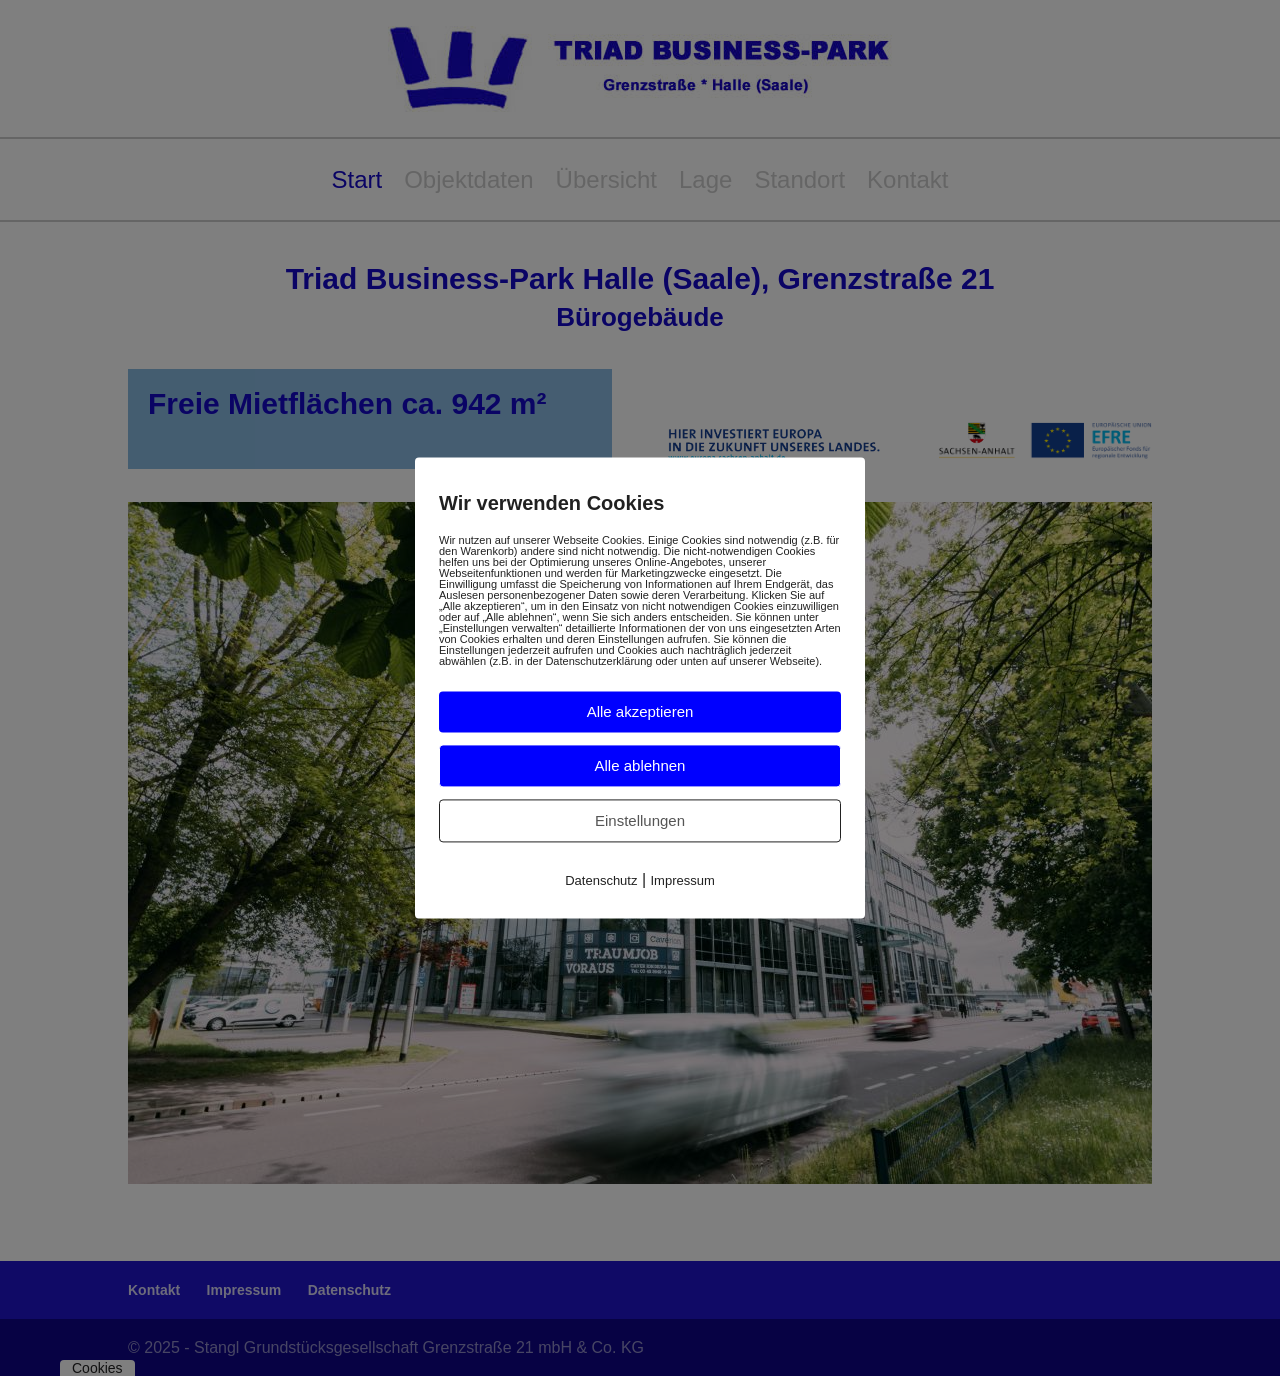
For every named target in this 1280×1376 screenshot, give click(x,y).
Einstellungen (640, 820)
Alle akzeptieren (640, 711)
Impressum (683, 880)
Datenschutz (601, 880)
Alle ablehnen (640, 765)
